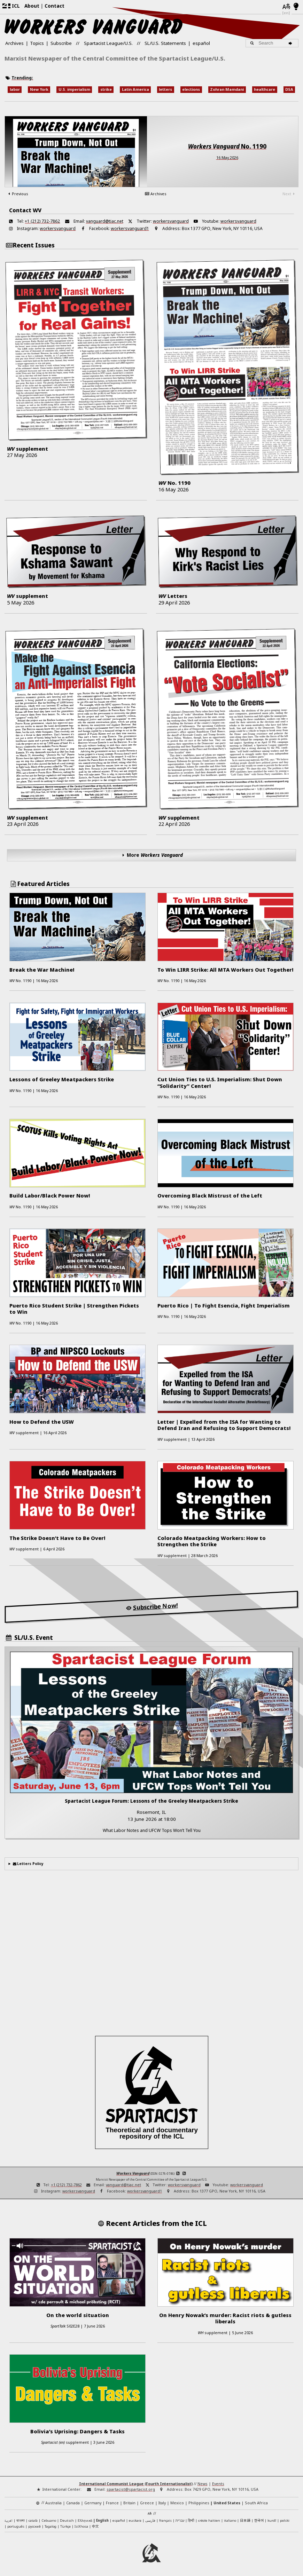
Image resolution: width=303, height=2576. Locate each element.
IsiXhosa (81, 2526)
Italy (162, 2502)
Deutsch (67, 2520)
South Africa (256, 2502)
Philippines (198, 2502)
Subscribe (61, 43)
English (102, 2520)
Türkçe (65, 2526)
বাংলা (20, 2521)
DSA (289, 89)
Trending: (22, 78)
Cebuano (48, 2520)
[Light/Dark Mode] (296, 6)
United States (226, 2502)
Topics (37, 43)
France (112, 2502)
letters (165, 89)
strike (106, 89)
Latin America (135, 89)
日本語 (245, 2520)
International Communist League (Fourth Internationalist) (136, 2483)
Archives (14, 43)
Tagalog (50, 2526)
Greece (147, 2502)
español (201, 43)
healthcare (264, 89)
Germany (92, 2502)
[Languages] (286, 7)
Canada (73, 2502)
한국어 (259, 2520)
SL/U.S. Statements (165, 43)
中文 (95, 2526)
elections (191, 89)
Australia (53, 2502)
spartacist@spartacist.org (131, 2489)
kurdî (271, 2520)
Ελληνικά (85, 2520)
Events (218, 2483)
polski (284, 2520)
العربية (9, 2521)
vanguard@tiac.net (104, 221)
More (155, 855)
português (15, 2526)
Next (289, 193)
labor (15, 89)
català (33, 2520)
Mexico (177, 2502)
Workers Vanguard (132, 2173)
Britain (129, 2502)
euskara (135, 2520)
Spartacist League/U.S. (108, 43)
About (31, 6)
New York (39, 89)
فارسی (150, 2520)
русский (34, 2526)
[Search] (291, 43)
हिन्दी (191, 2520)
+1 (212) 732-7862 (42, 221)
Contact (54, 6)
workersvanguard (171, 221)
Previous (17, 193)
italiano (230, 2520)
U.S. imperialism (74, 89)
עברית (180, 2520)
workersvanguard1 (130, 228)
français (165, 2520)
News (202, 2483)
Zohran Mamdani (227, 89)
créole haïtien (209, 2520)
